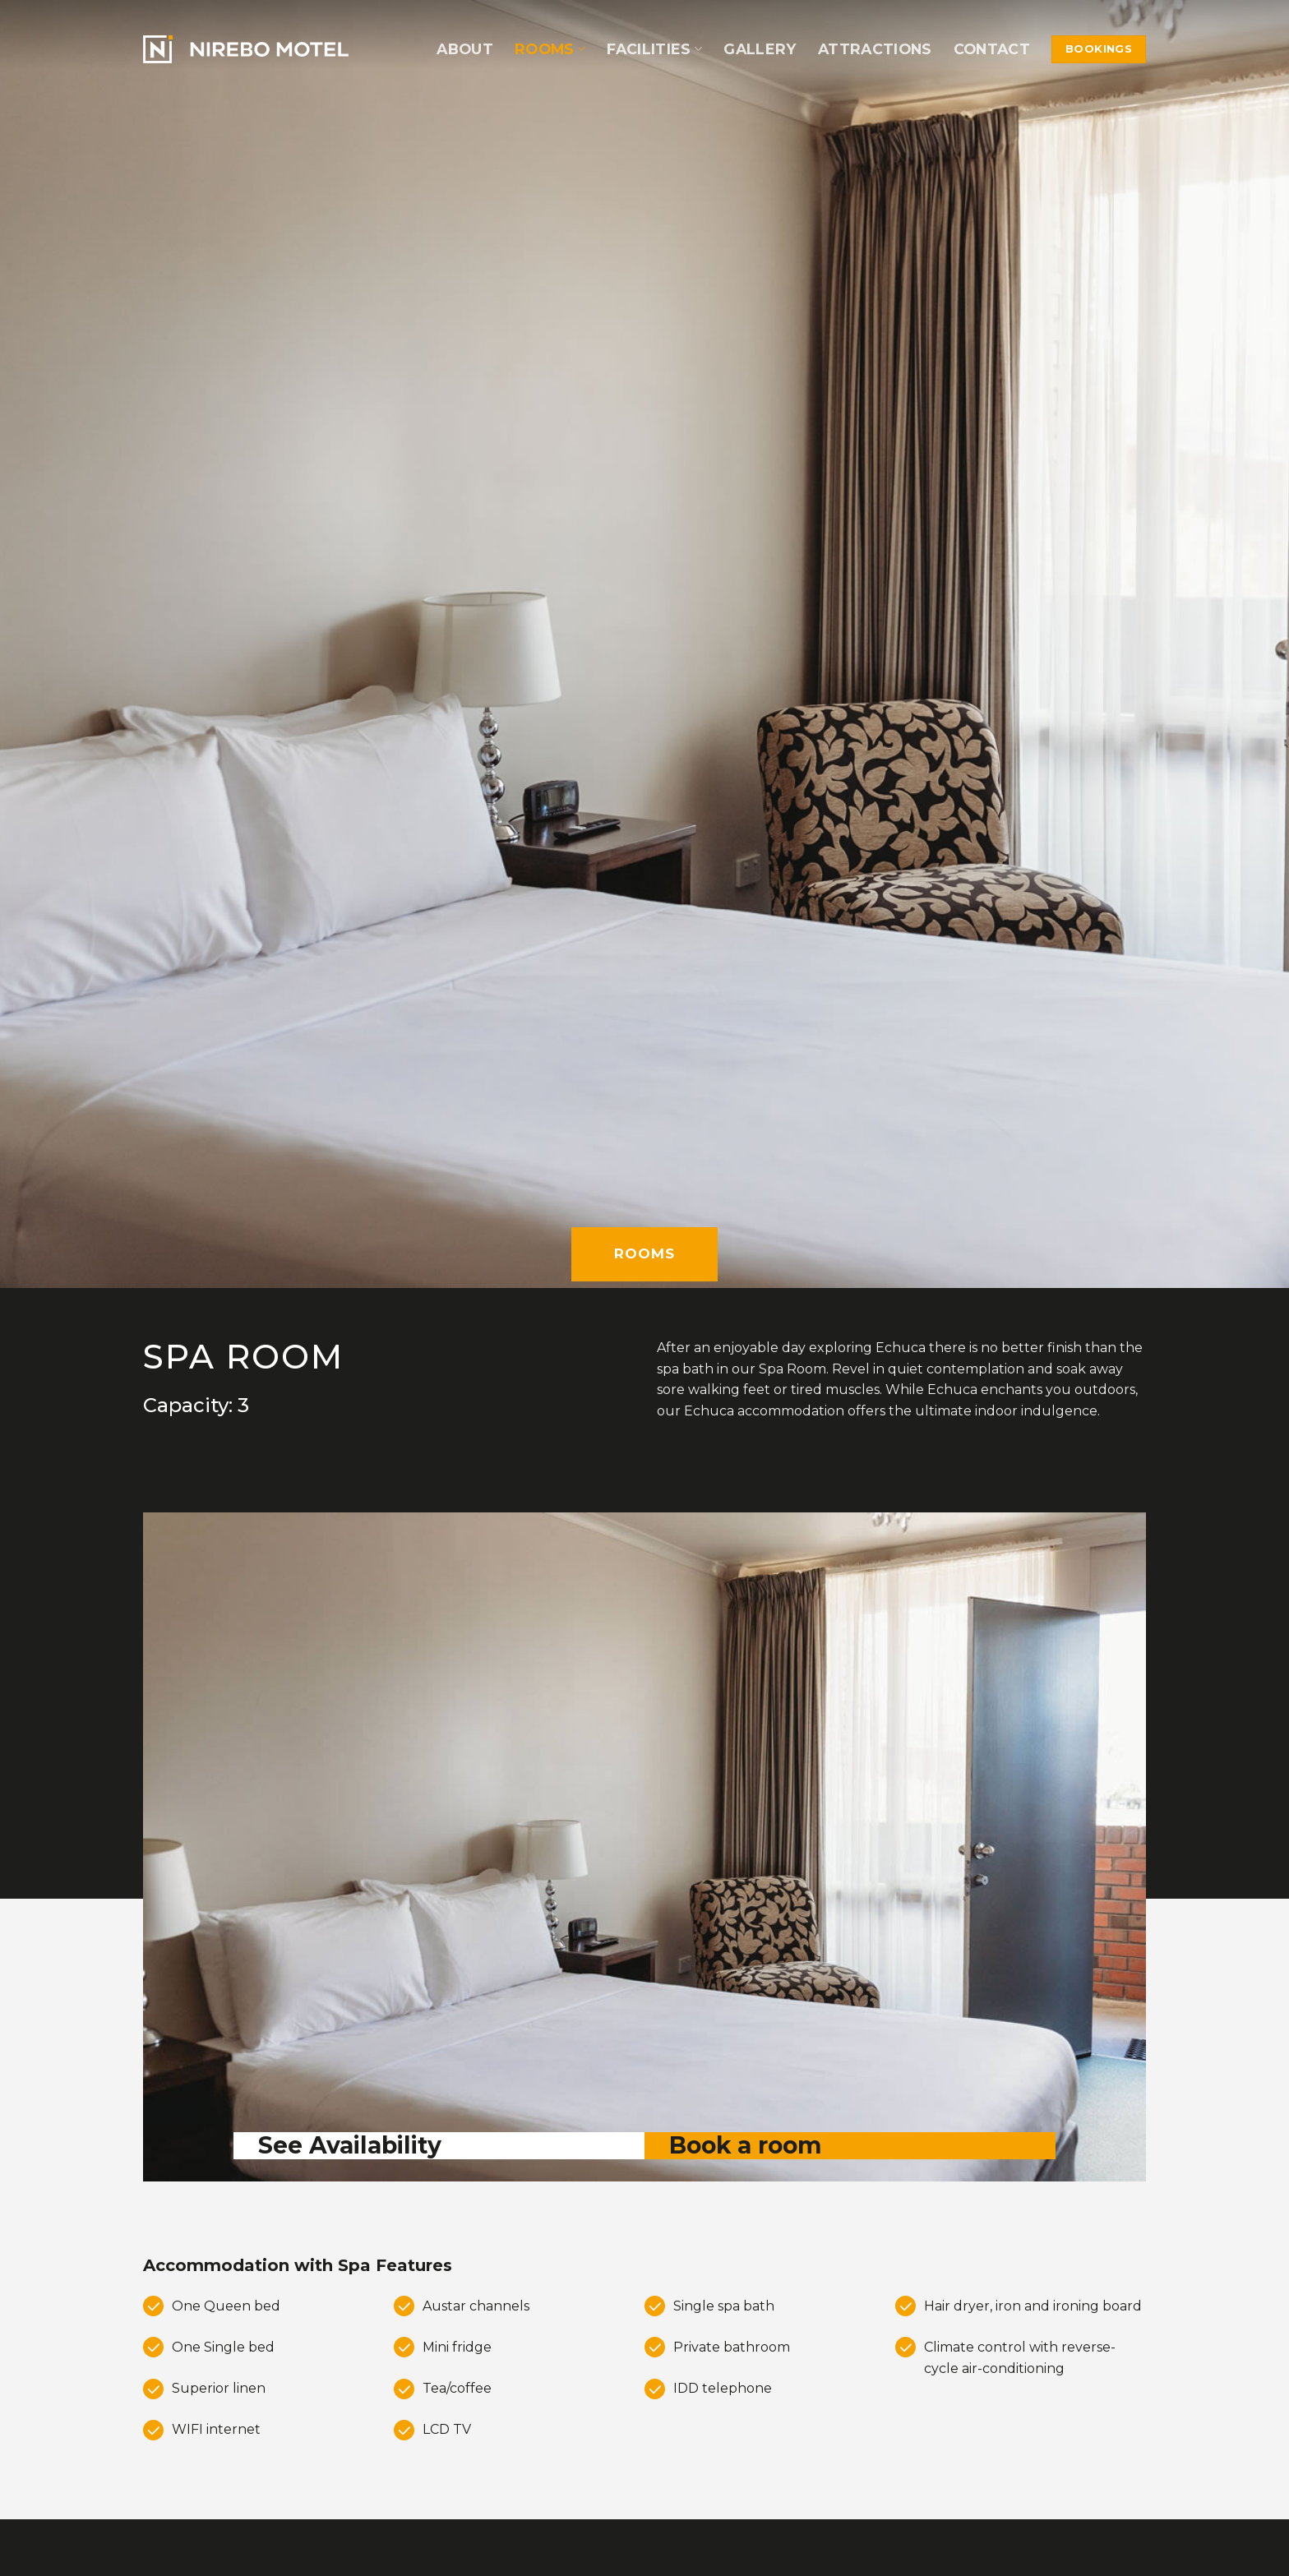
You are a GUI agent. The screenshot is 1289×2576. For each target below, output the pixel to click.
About (465, 49)
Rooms (550, 49)
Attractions (875, 49)
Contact (992, 49)
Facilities (654, 49)
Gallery (759, 49)
